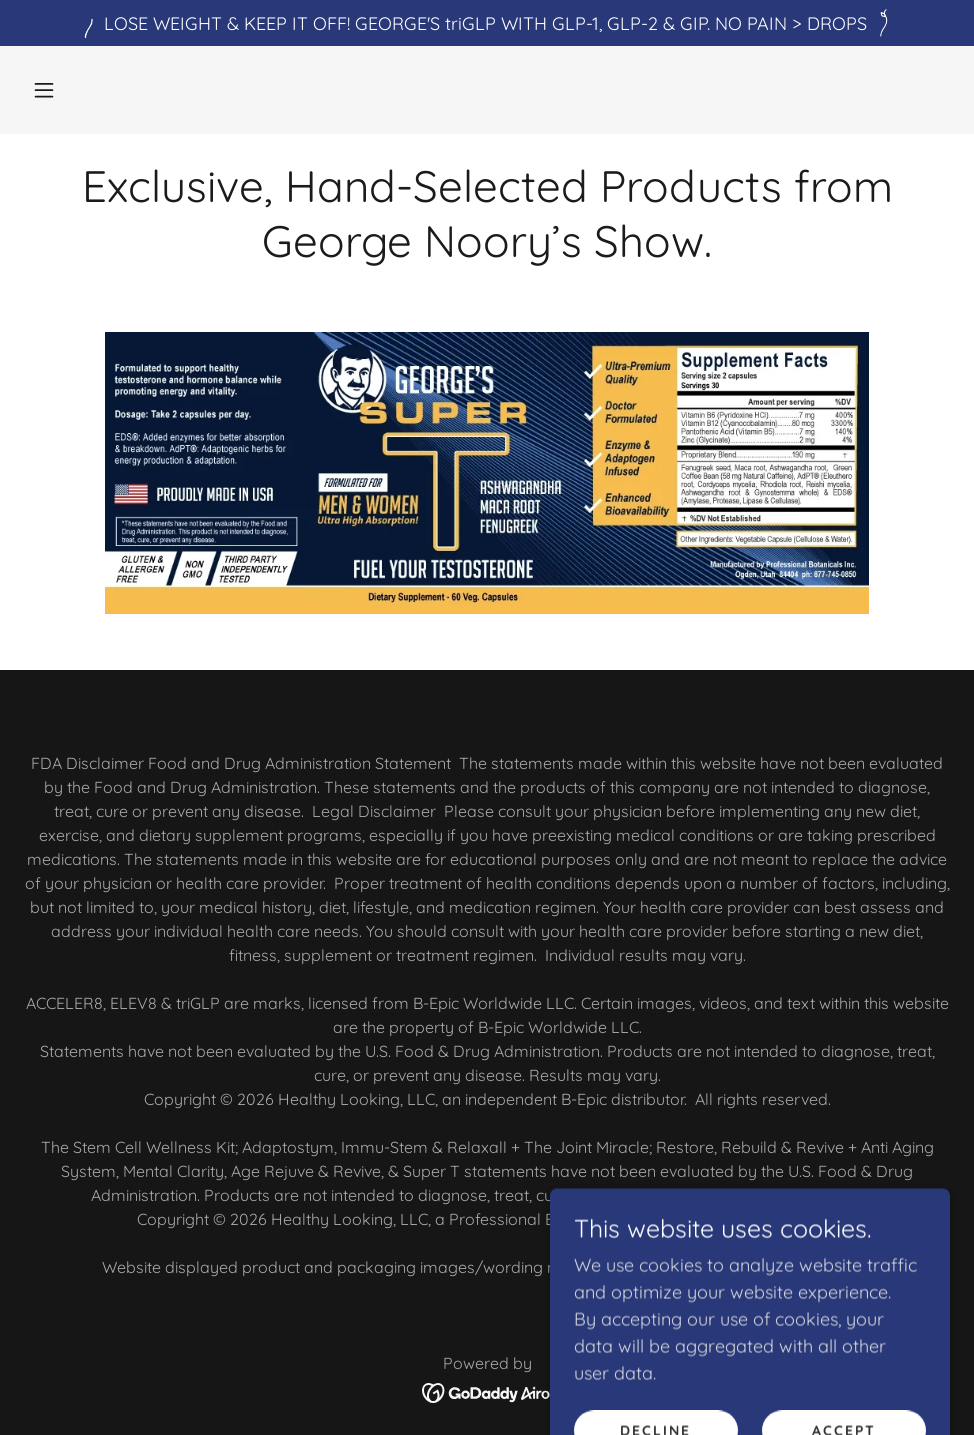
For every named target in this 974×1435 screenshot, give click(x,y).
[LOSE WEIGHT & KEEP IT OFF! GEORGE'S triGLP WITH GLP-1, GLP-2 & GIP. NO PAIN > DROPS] (487, 23)
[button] (44, 90)
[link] (487, 1390)
